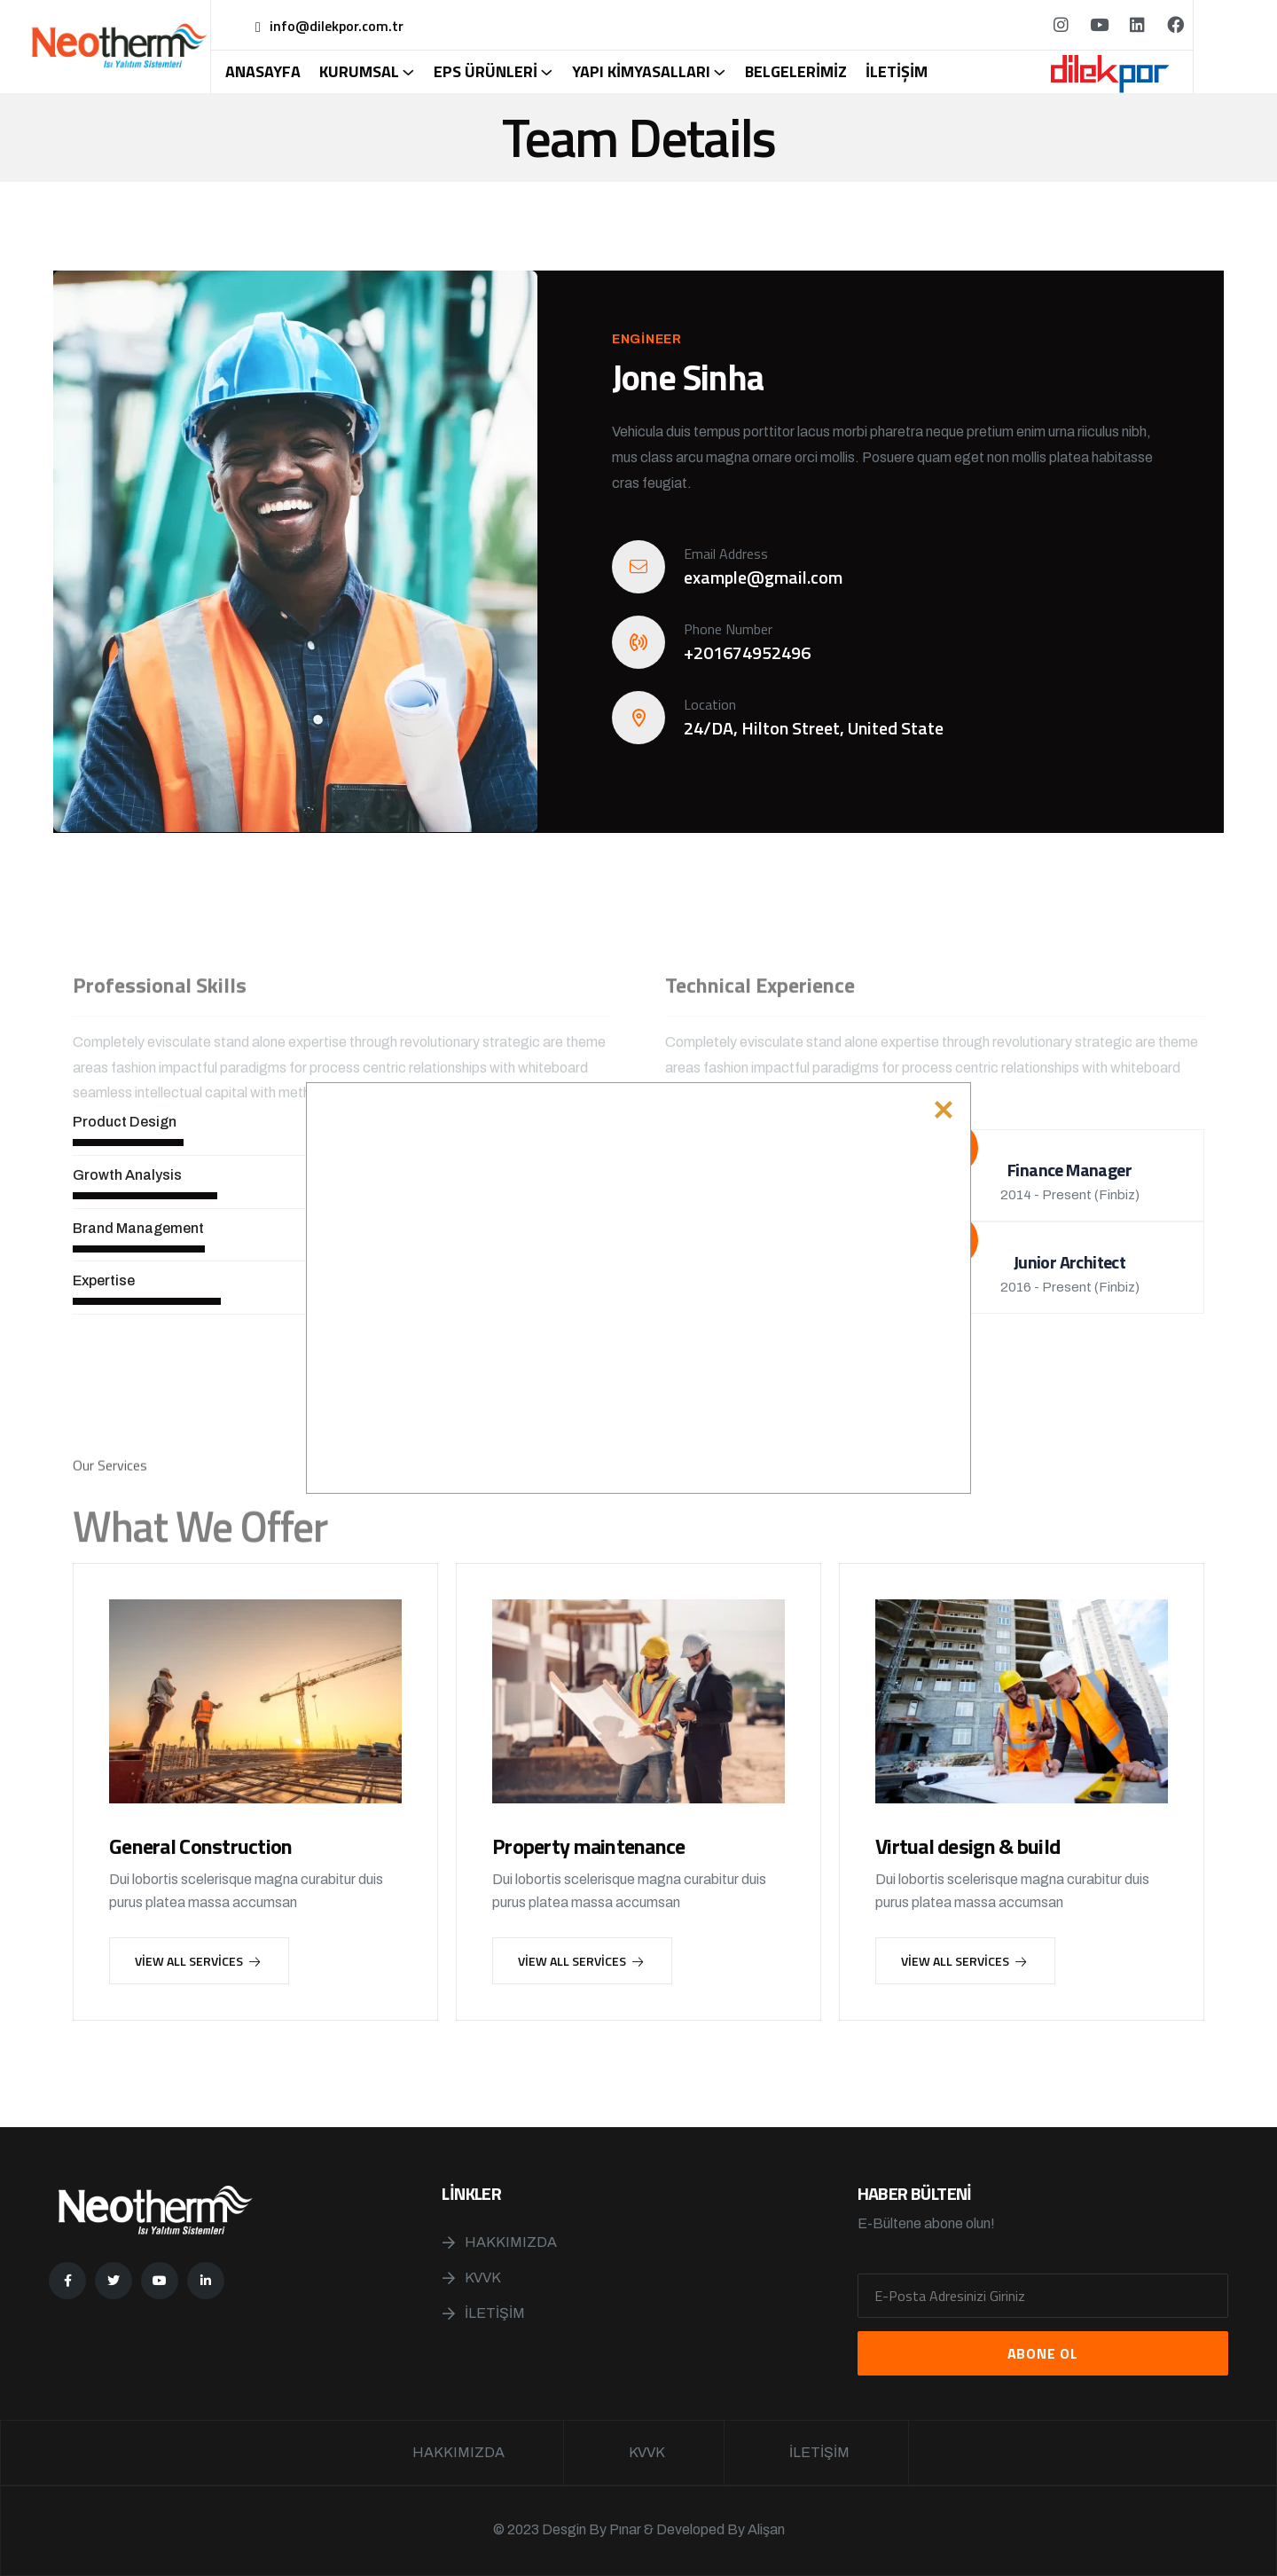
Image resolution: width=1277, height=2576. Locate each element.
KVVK (483, 2277)
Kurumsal (359, 71)
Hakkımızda (511, 2242)
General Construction (201, 1846)
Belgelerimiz (796, 71)
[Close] (943, 1109)
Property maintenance (589, 1846)
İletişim (897, 71)
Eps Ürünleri (485, 71)
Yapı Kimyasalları (641, 71)
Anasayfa (263, 71)
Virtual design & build (967, 1846)
